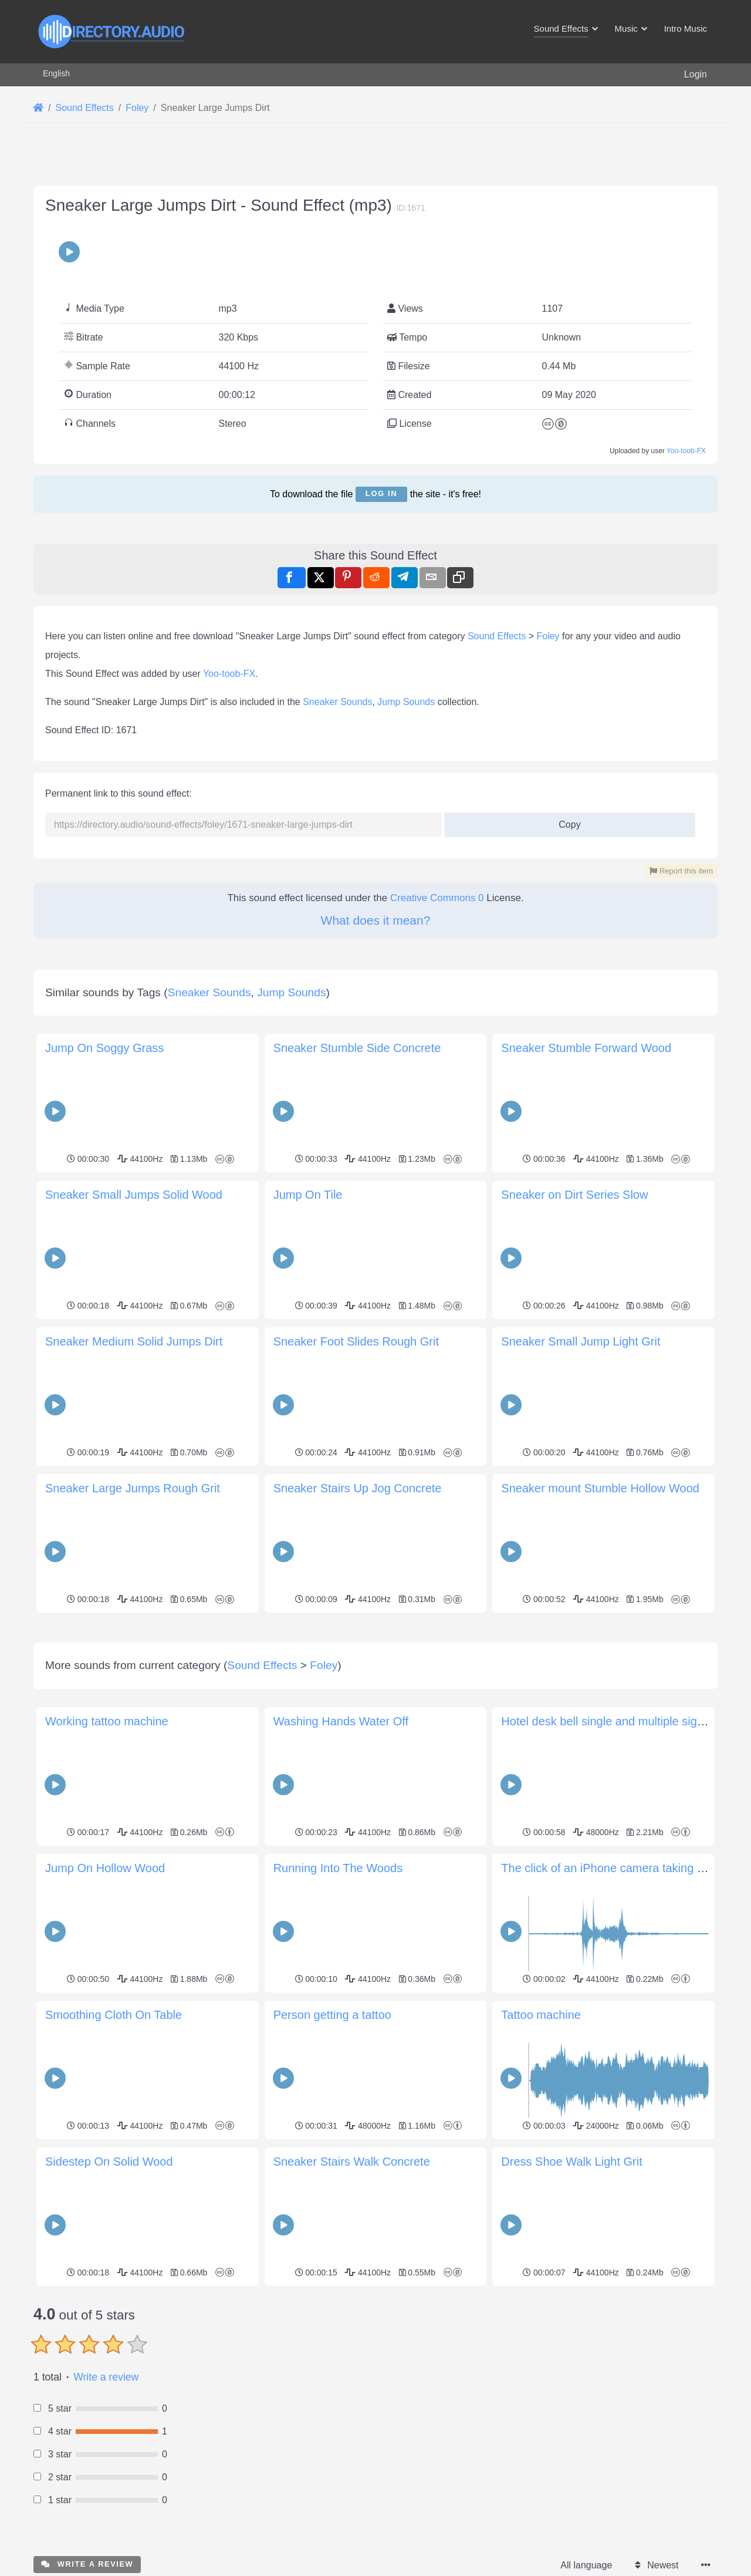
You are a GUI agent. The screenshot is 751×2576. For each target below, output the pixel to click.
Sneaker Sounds (337, 702)
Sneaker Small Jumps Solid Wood (133, 1194)
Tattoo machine (541, 2179)
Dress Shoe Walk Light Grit (571, 2325)
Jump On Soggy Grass (104, 1047)
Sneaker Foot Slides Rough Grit (356, 1341)
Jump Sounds (406, 702)
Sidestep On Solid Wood (109, 2325)
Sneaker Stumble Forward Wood (586, 1047)
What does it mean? (376, 920)
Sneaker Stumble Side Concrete (357, 1047)
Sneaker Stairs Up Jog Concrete (357, 1488)
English (56, 73)
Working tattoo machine (106, 1885)
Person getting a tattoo (332, 2179)
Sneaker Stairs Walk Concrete (351, 2325)
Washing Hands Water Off (340, 1885)
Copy (565, 821)
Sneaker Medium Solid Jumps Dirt (133, 1341)
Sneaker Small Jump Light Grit (580, 1341)
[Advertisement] (375, 1699)
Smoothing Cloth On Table (113, 2179)
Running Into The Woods (338, 2032)
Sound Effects (497, 636)
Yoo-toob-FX (686, 451)
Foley (547, 636)
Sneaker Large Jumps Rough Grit (132, 1488)
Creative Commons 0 (437, 897)
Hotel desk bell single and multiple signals (609, 1885)
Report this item (681, 870)
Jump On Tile (308, 1194)
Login (695, 74)
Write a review (105, 2541)
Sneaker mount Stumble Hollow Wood (600, 1488)
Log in (381, 493)
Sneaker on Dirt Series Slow (574, 1194)
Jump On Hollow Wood (105, 2032)
